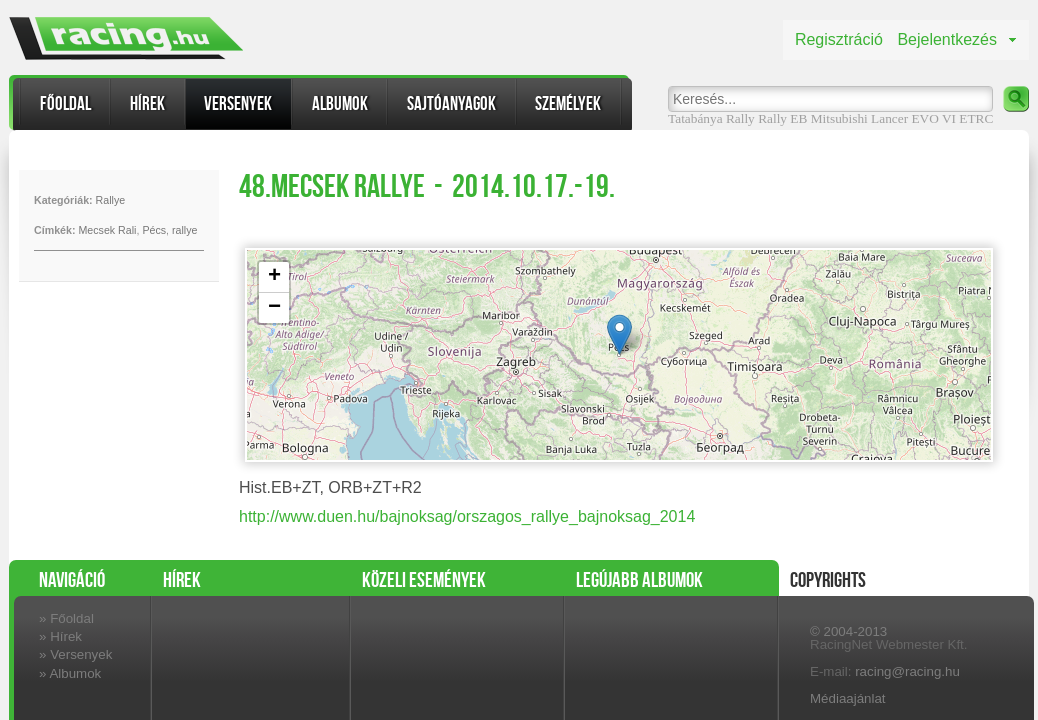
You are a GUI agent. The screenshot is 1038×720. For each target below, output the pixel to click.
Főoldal (65, 103)
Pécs (154, 230)
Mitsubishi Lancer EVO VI (883, 118)
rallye (184, 230)
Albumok (340, 103)
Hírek (147, 103)
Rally (772, 118)
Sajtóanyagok (451, 103)
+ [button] (274, 277)
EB (798, 118)
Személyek (568, 103)
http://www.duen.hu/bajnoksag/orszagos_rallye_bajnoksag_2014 (467, 516)
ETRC (976, 118)
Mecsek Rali (107, 230)
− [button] (274, 308)
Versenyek (238, 103)
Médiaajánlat (848, 698)
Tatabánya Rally (711, 118)
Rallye (111, 200)
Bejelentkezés (947, 39)
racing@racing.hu (907, 671)
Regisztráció (839, 39)
